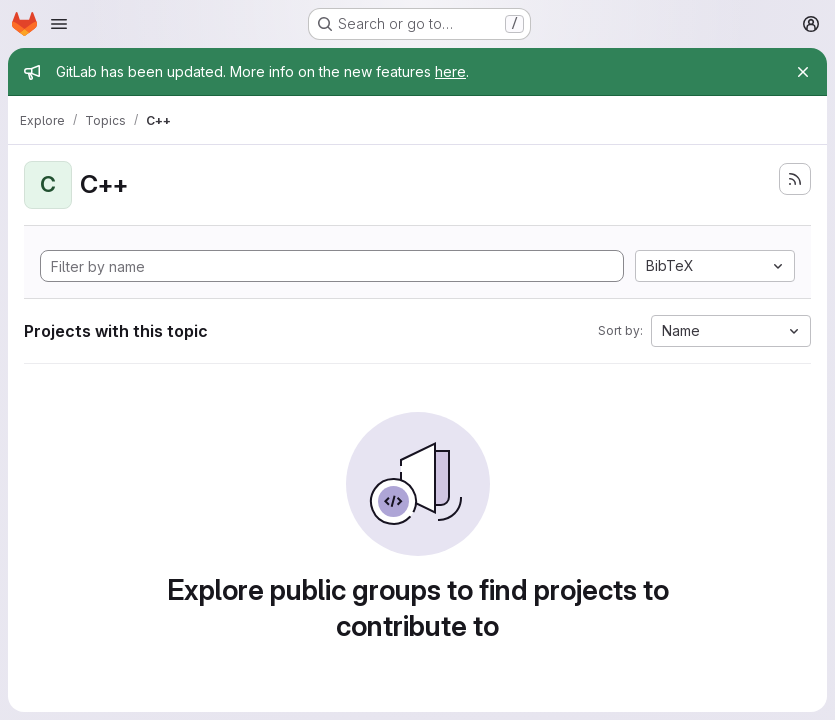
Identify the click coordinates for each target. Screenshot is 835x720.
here (450, 71)
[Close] (803, 72)
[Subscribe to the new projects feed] (795, 179)
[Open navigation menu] (59, 24)
